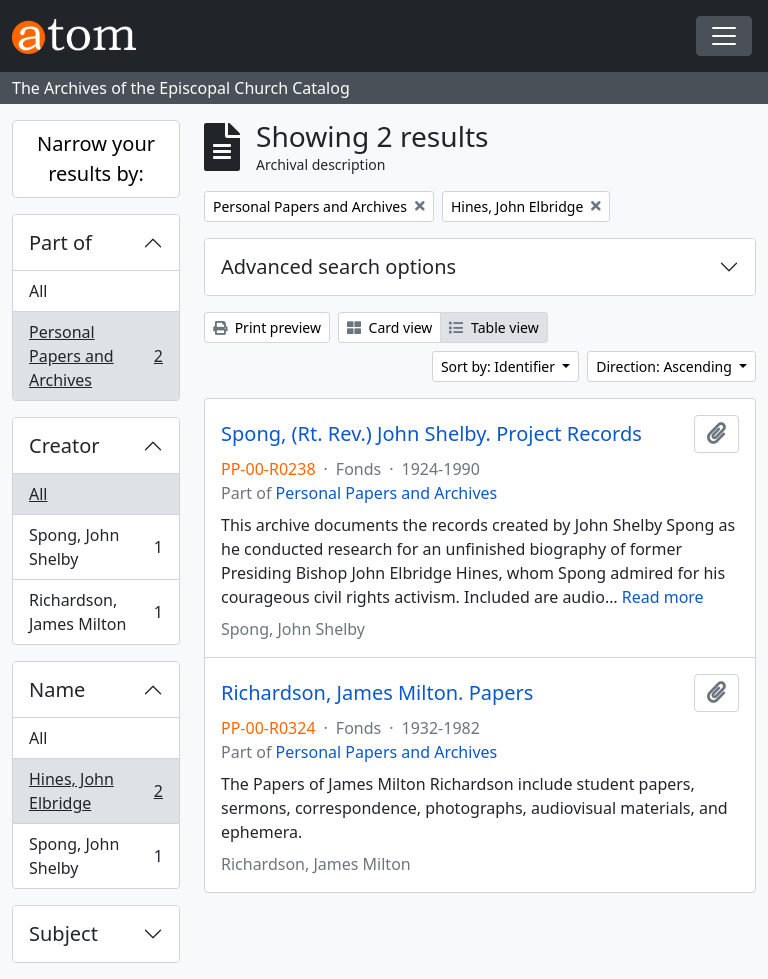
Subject (63, 933)
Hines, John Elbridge (95, 791)
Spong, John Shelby (95, 547)
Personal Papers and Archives (95, 356)
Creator (64, 445)
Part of (60, 242)
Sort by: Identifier (500, 366)
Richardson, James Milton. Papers (377, 693)
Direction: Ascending (665, 366)
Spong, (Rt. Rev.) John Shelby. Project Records (431, 434)
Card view (389, 327)
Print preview (267, 327)
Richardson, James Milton (95, 612)
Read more (663, 597)
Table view (493, 327)
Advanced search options (338, 266)
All (38, 291)
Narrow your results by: (96, 158)
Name (57, 689)
